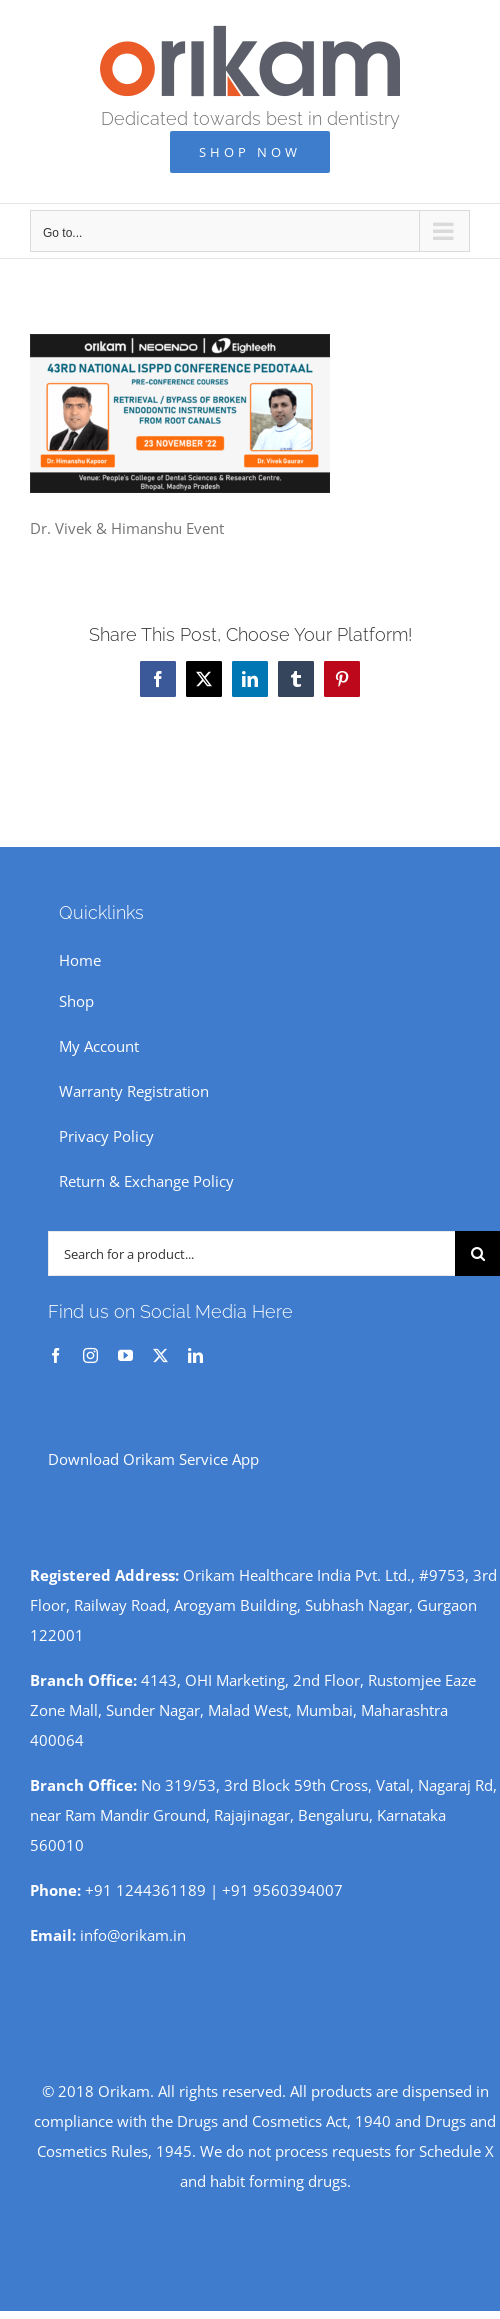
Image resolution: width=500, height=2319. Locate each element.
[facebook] (55, 1355)
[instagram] (90, 1355)
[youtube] (125, 1355)
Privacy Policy (106, 1136)
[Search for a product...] (251, 1253)
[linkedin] (195, 1355)
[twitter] (160, 1355)
